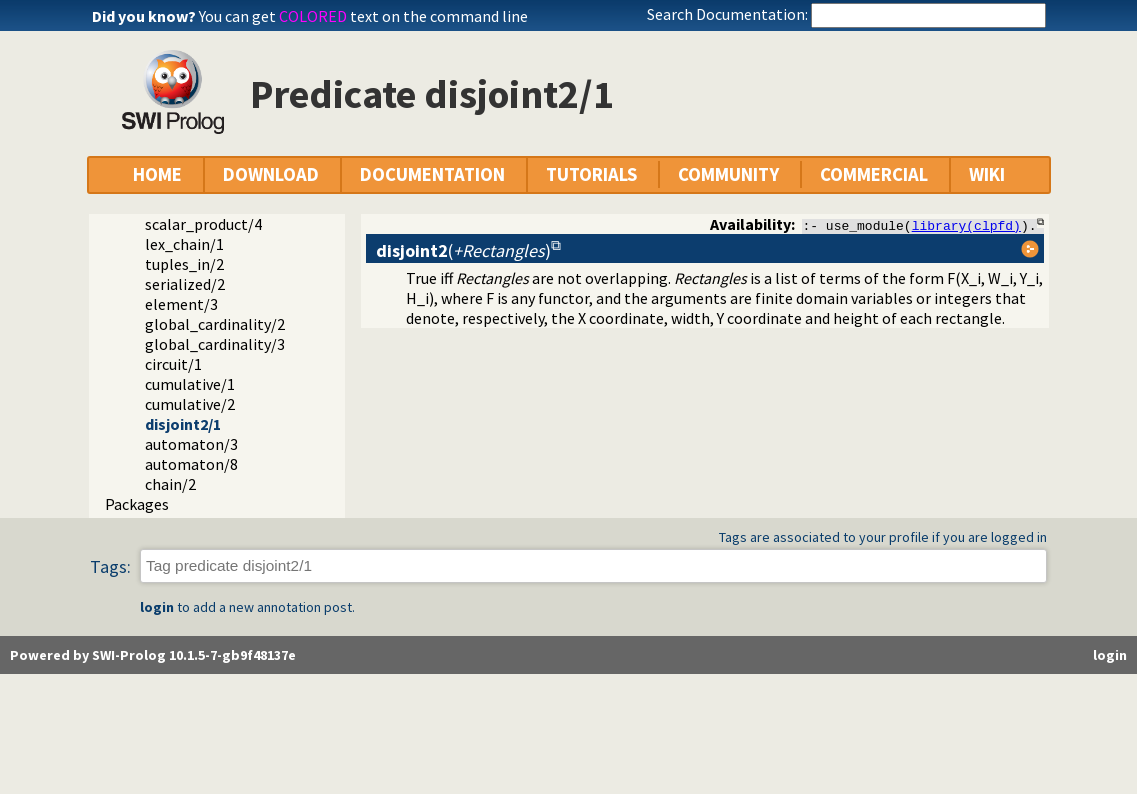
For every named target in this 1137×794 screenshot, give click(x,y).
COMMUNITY (728, 174)
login (157, 607)
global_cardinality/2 (215, 324)
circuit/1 (173, 364)
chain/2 (170, 484)
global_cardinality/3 (215, 344)
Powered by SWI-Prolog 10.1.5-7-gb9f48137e (153, 655)
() (463, 250)
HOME (157, 174)
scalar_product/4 (203, 224)
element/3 (181, 304)
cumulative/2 (190, 404)
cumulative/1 (190, 384)
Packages (137, 504)
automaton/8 (191, 464)
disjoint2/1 (183, 424)
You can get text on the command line (363, 16)
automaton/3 (191, 444)
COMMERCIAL (874, 174)
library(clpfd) (966, 225)
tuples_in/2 (184, 264)
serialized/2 (185, 284)
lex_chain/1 (184, 244)
